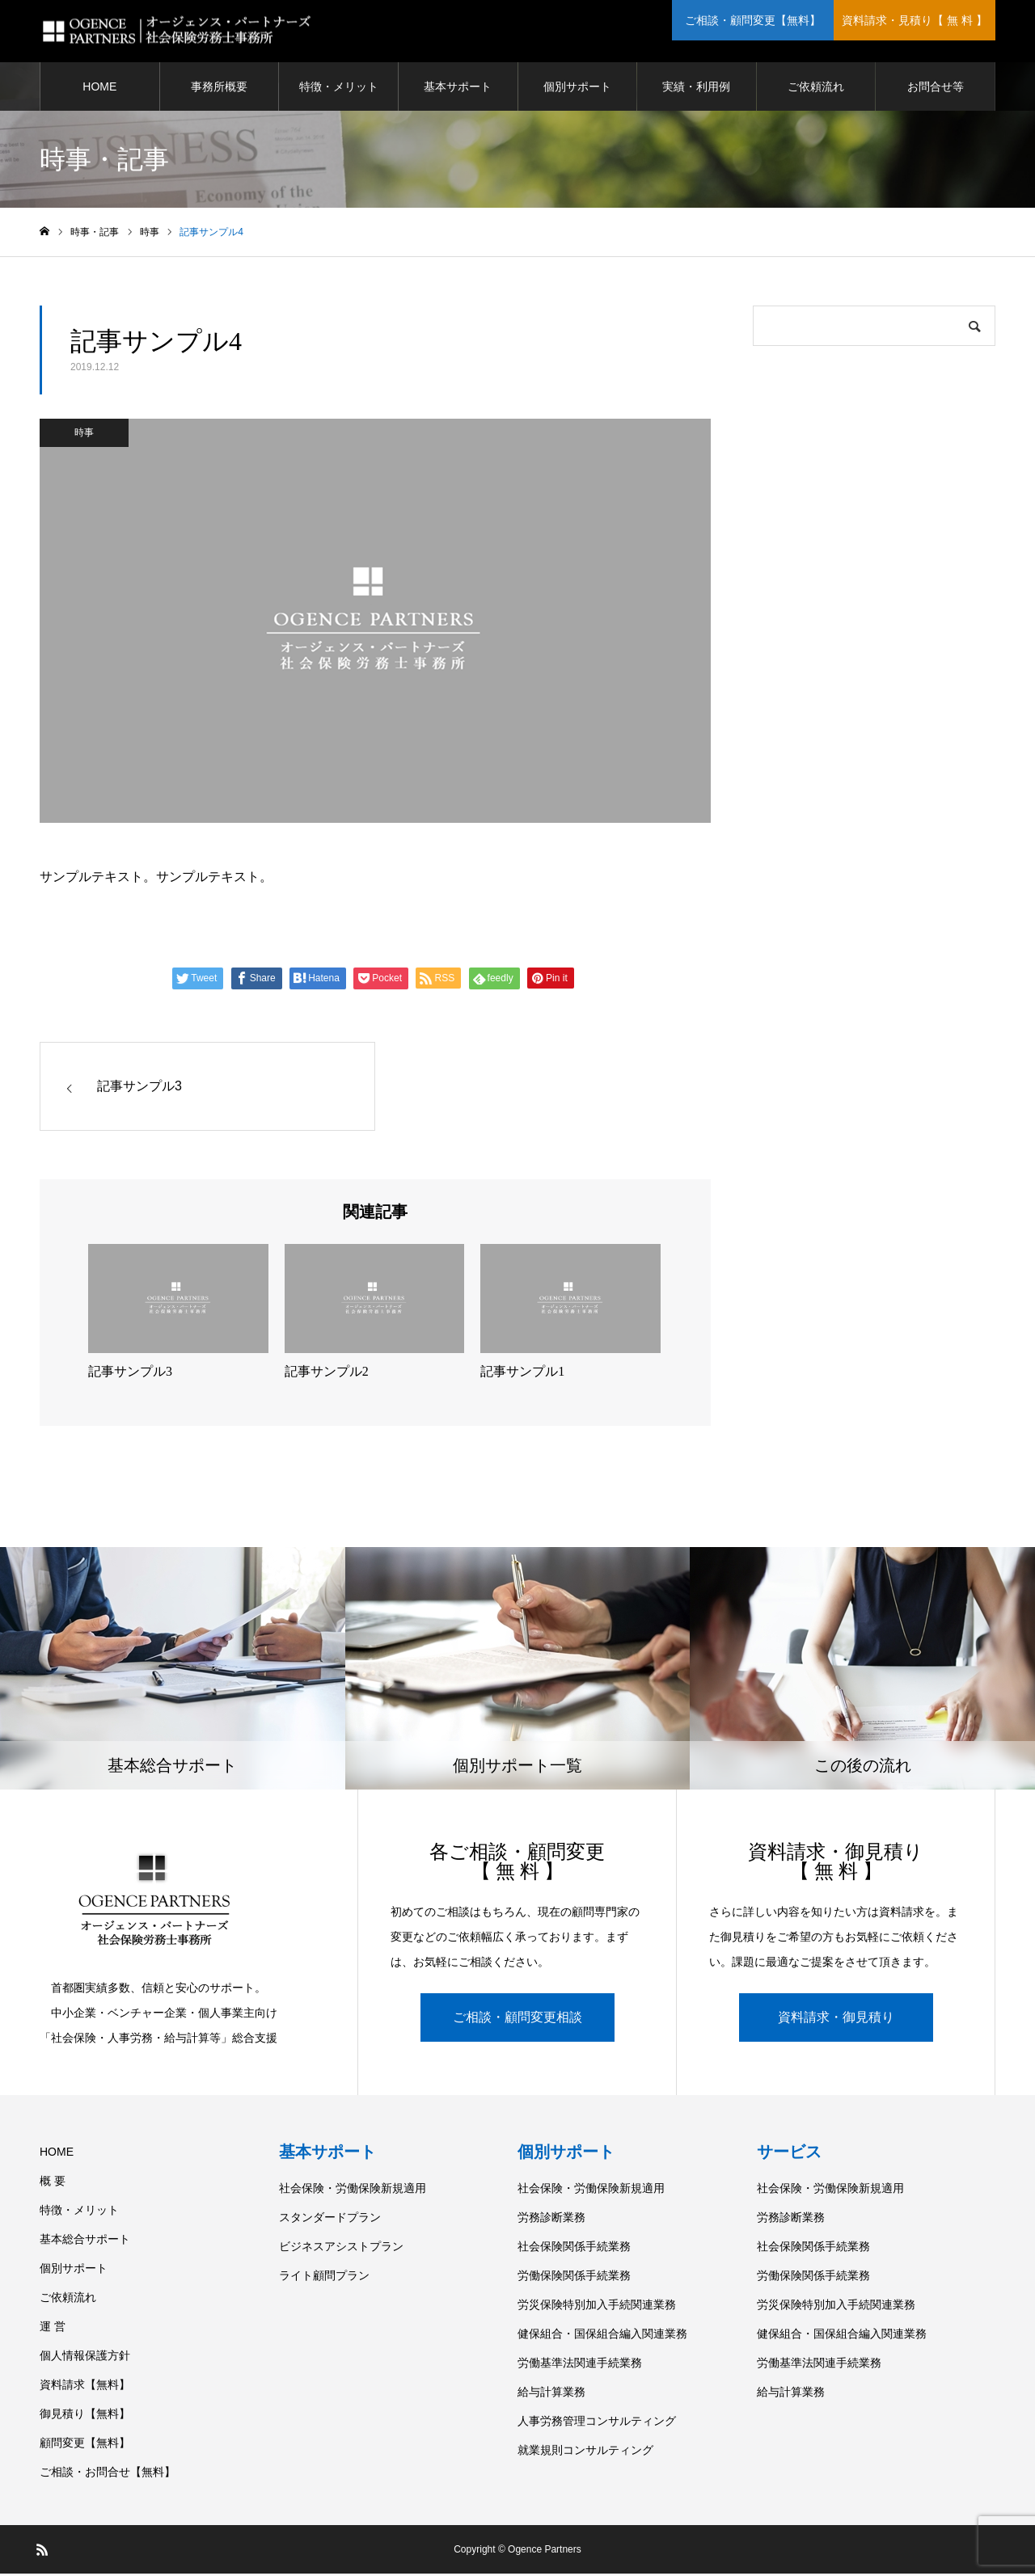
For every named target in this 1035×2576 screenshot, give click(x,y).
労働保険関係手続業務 (574, 2277)
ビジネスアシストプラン (341, 2248)
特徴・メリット (338, 88)
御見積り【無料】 (85, 2415)
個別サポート (577, 88)
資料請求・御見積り (836, 2019)
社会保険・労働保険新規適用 (352, 2190)
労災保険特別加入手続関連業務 (597, 2306)
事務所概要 (219, 88)
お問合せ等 (935, 88)
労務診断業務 (551, 2219)
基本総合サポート (85, 2241)
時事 (84, 435)
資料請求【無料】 (85, 2386)
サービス (789, 2154)
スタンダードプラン (330, 2219)
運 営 (52, 2328)
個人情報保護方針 (85, 2357)
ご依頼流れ (816, 88)
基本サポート (458, 88)
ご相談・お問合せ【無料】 (107, 2474)
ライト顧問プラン (324, 2277)
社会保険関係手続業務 (574, 2248)
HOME (99, 88)
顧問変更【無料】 (85, 2445)
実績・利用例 (696, 88)
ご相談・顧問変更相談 (517, 2019)
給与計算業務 (551, 2394)
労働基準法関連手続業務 (580, 2365)
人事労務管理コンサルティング (597, 2423)
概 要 (52, 2183)
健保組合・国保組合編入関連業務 (602, 2335)
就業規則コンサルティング (585, 2452)
